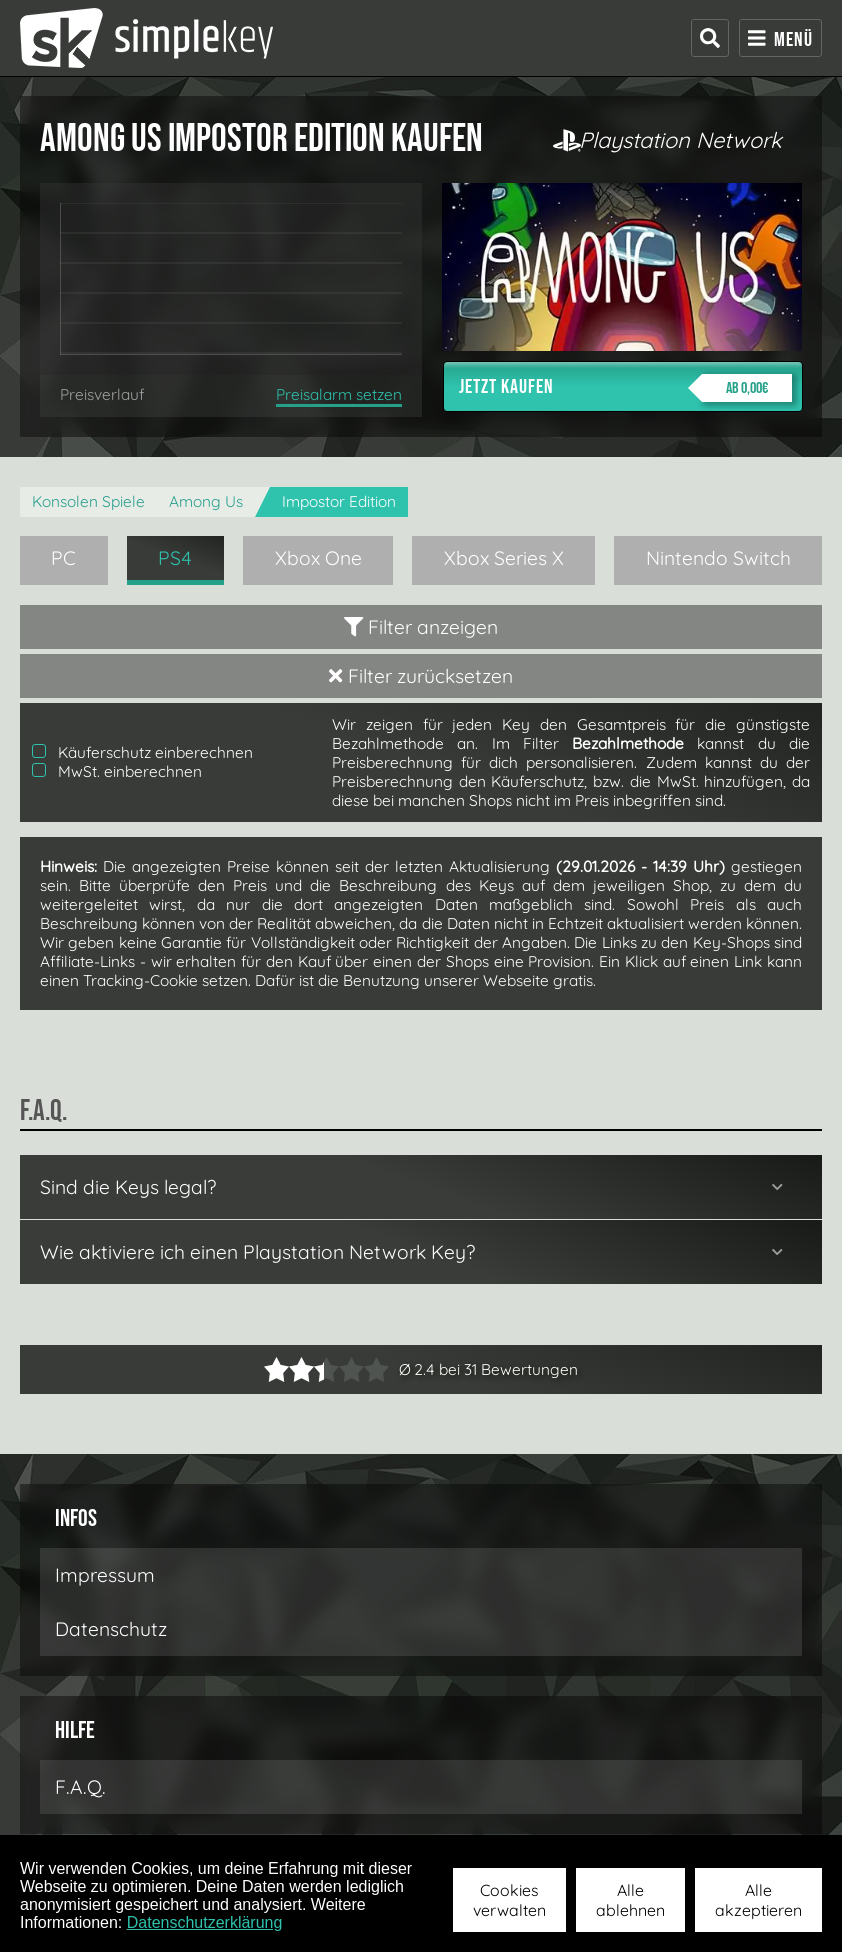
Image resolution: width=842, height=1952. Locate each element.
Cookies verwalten (509, 1900)
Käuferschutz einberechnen (142, 752)
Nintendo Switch (718, 558)
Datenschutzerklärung (205, 1922)
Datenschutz (111, 1629)
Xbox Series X (504, 558)
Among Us (206, 501)
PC (63, 558)
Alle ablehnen (630, 1900)
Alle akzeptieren (758, 1900)
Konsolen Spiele (88, 501)
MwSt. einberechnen (117, 771)
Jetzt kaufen (625, 388)
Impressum (105, 1575)
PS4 (175, 558)
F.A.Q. (80, 1787)
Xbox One (318, 558)
